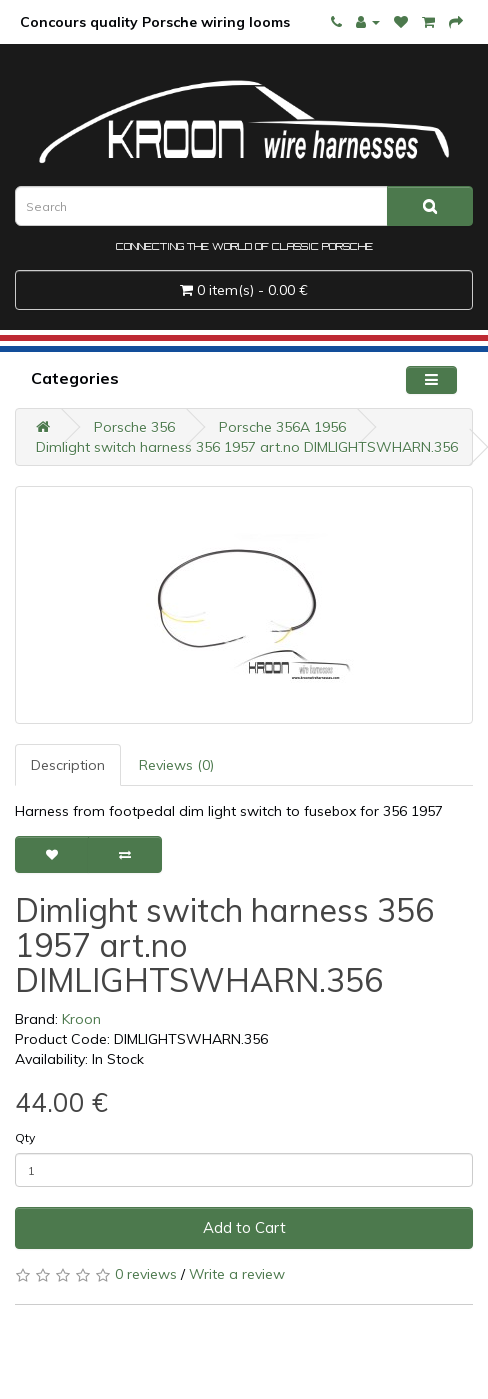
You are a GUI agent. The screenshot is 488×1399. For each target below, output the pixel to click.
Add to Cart (244, 1227)
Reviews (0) (176, 765)
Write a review (237, 1274)
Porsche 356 (134, 427)
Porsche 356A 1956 (282, 427)
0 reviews (146, 1274)
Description (68, 765)
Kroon (81, 1019)
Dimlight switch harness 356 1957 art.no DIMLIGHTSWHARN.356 (247, 447)
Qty (25, 1137)
